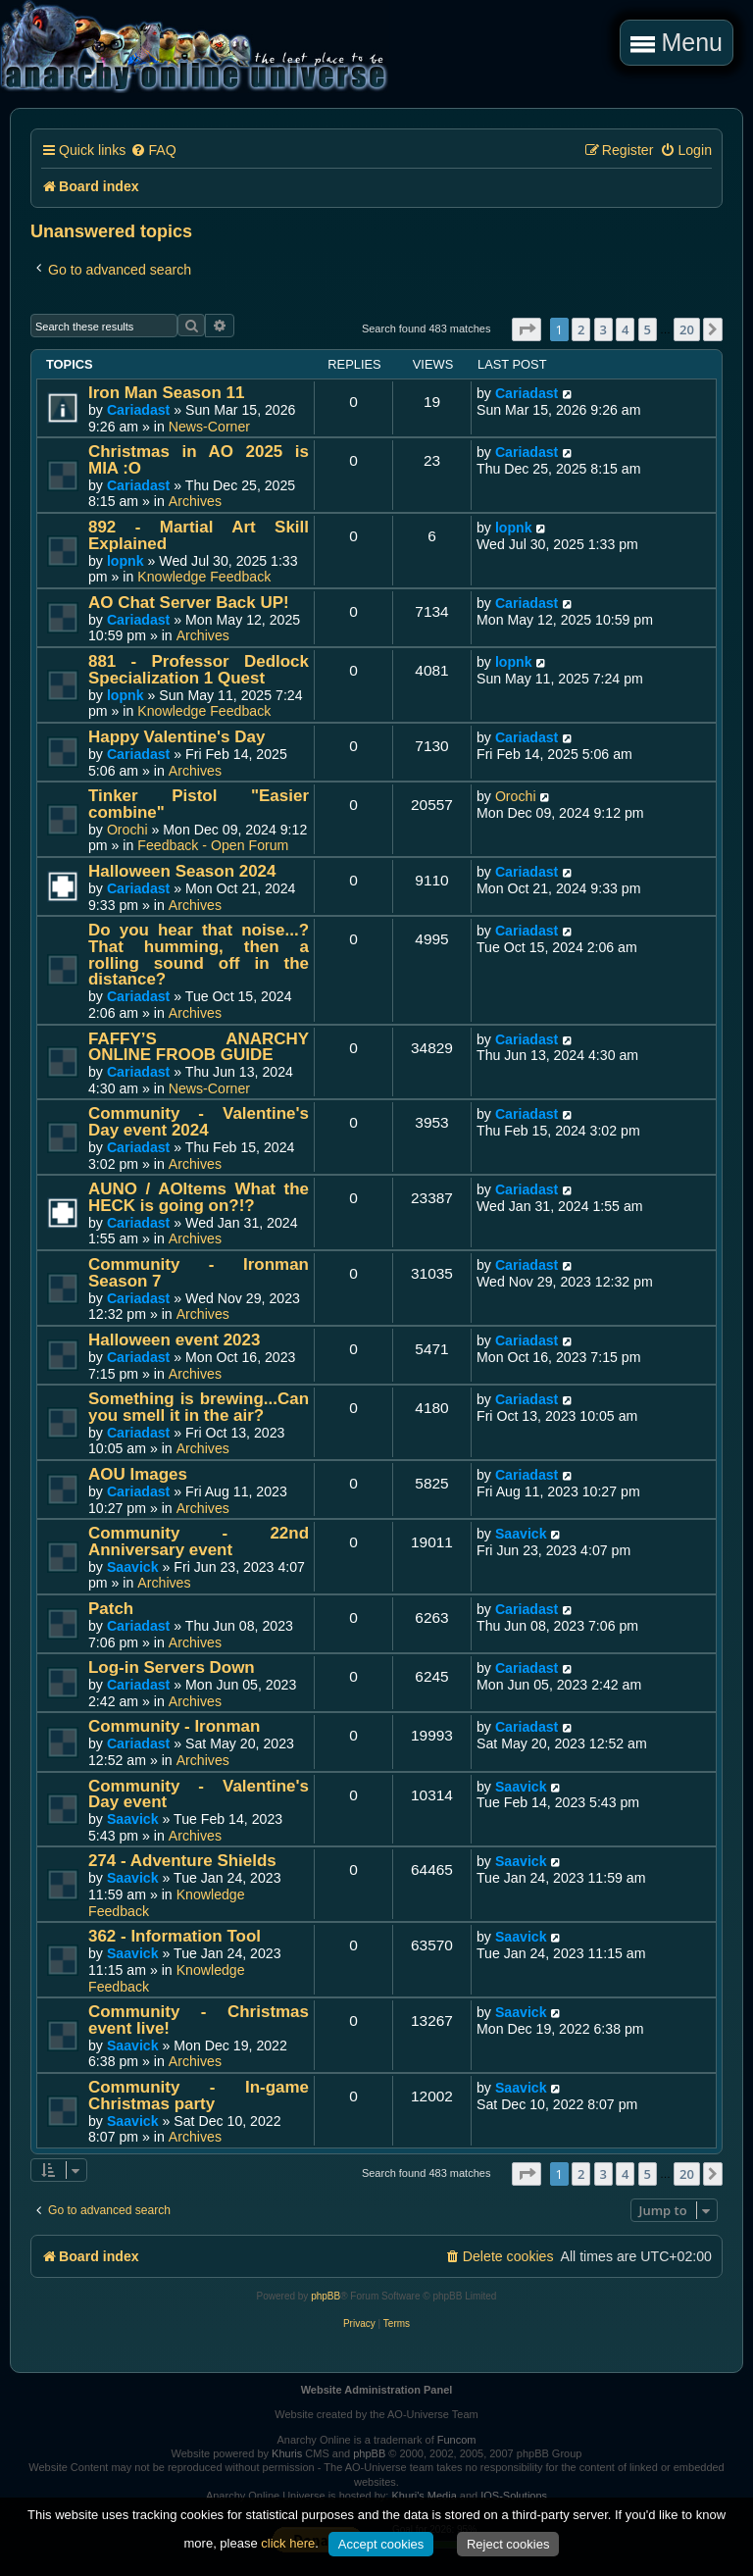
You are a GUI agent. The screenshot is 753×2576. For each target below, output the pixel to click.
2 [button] (580, 329)
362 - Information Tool (174, 1936)
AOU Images (137, 1474)
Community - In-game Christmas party (198, 2095)
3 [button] (603, 329)
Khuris (287, 2453)
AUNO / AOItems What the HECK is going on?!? (198, 1197)
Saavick (133, 1567)
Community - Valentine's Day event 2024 (198, 1121)
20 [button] (686, 329)
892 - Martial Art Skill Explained (198, 535)
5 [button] (647, 329)
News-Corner (209, 426)
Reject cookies (508, 2544)
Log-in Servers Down (171, 1667)
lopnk (125, 561)
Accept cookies (381, 2544)
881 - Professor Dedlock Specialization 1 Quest (198, 669)
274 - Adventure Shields (182, 1860)
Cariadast (138, 410)
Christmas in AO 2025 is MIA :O (198, 460)
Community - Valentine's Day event (198, 1794)
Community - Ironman (174, 1726)
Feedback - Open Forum (212, 845)
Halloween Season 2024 (182, 871)
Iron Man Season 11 (166, 392)
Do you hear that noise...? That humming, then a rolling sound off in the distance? (198, 954)
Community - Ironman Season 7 (198, 1272)
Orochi (127, 829)
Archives (195, 501)
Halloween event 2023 (174, 1340)
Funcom (457, 2440)
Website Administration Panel (377, 2390)
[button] (526, 329)
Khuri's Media (423, 2495)
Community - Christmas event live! (198, 2020)
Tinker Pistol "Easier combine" (198, 804)
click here (288, 2543)
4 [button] (625, 329)
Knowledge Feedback (204, 576)
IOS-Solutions (513, 2495)
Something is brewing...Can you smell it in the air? (198, 1407)
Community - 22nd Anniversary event (198, 1541)
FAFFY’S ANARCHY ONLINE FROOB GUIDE (198, 1047)
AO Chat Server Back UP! (188, 602)
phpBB (325, 2296)
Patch (110, 1608)
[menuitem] (153, 150)
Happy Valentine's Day (176, 737)
